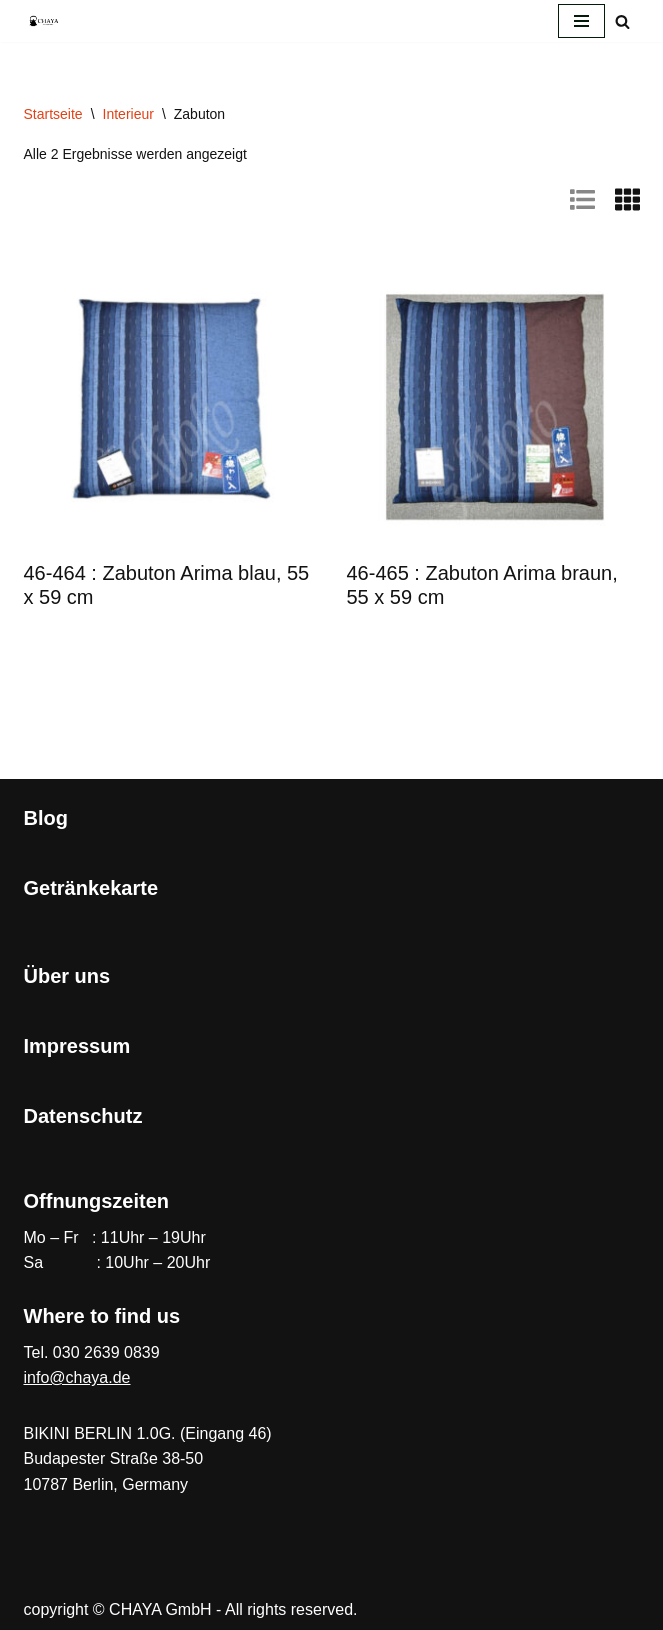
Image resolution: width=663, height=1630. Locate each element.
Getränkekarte (91, 888)
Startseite (53, 114)
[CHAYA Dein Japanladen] (44, 20)
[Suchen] (622, 21)
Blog (46, 818)
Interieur (128, 114)
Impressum (77, 1046)
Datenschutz (83, 1116)
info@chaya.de (77, 1377)
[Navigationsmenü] (581, 21)
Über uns (67, 976)
